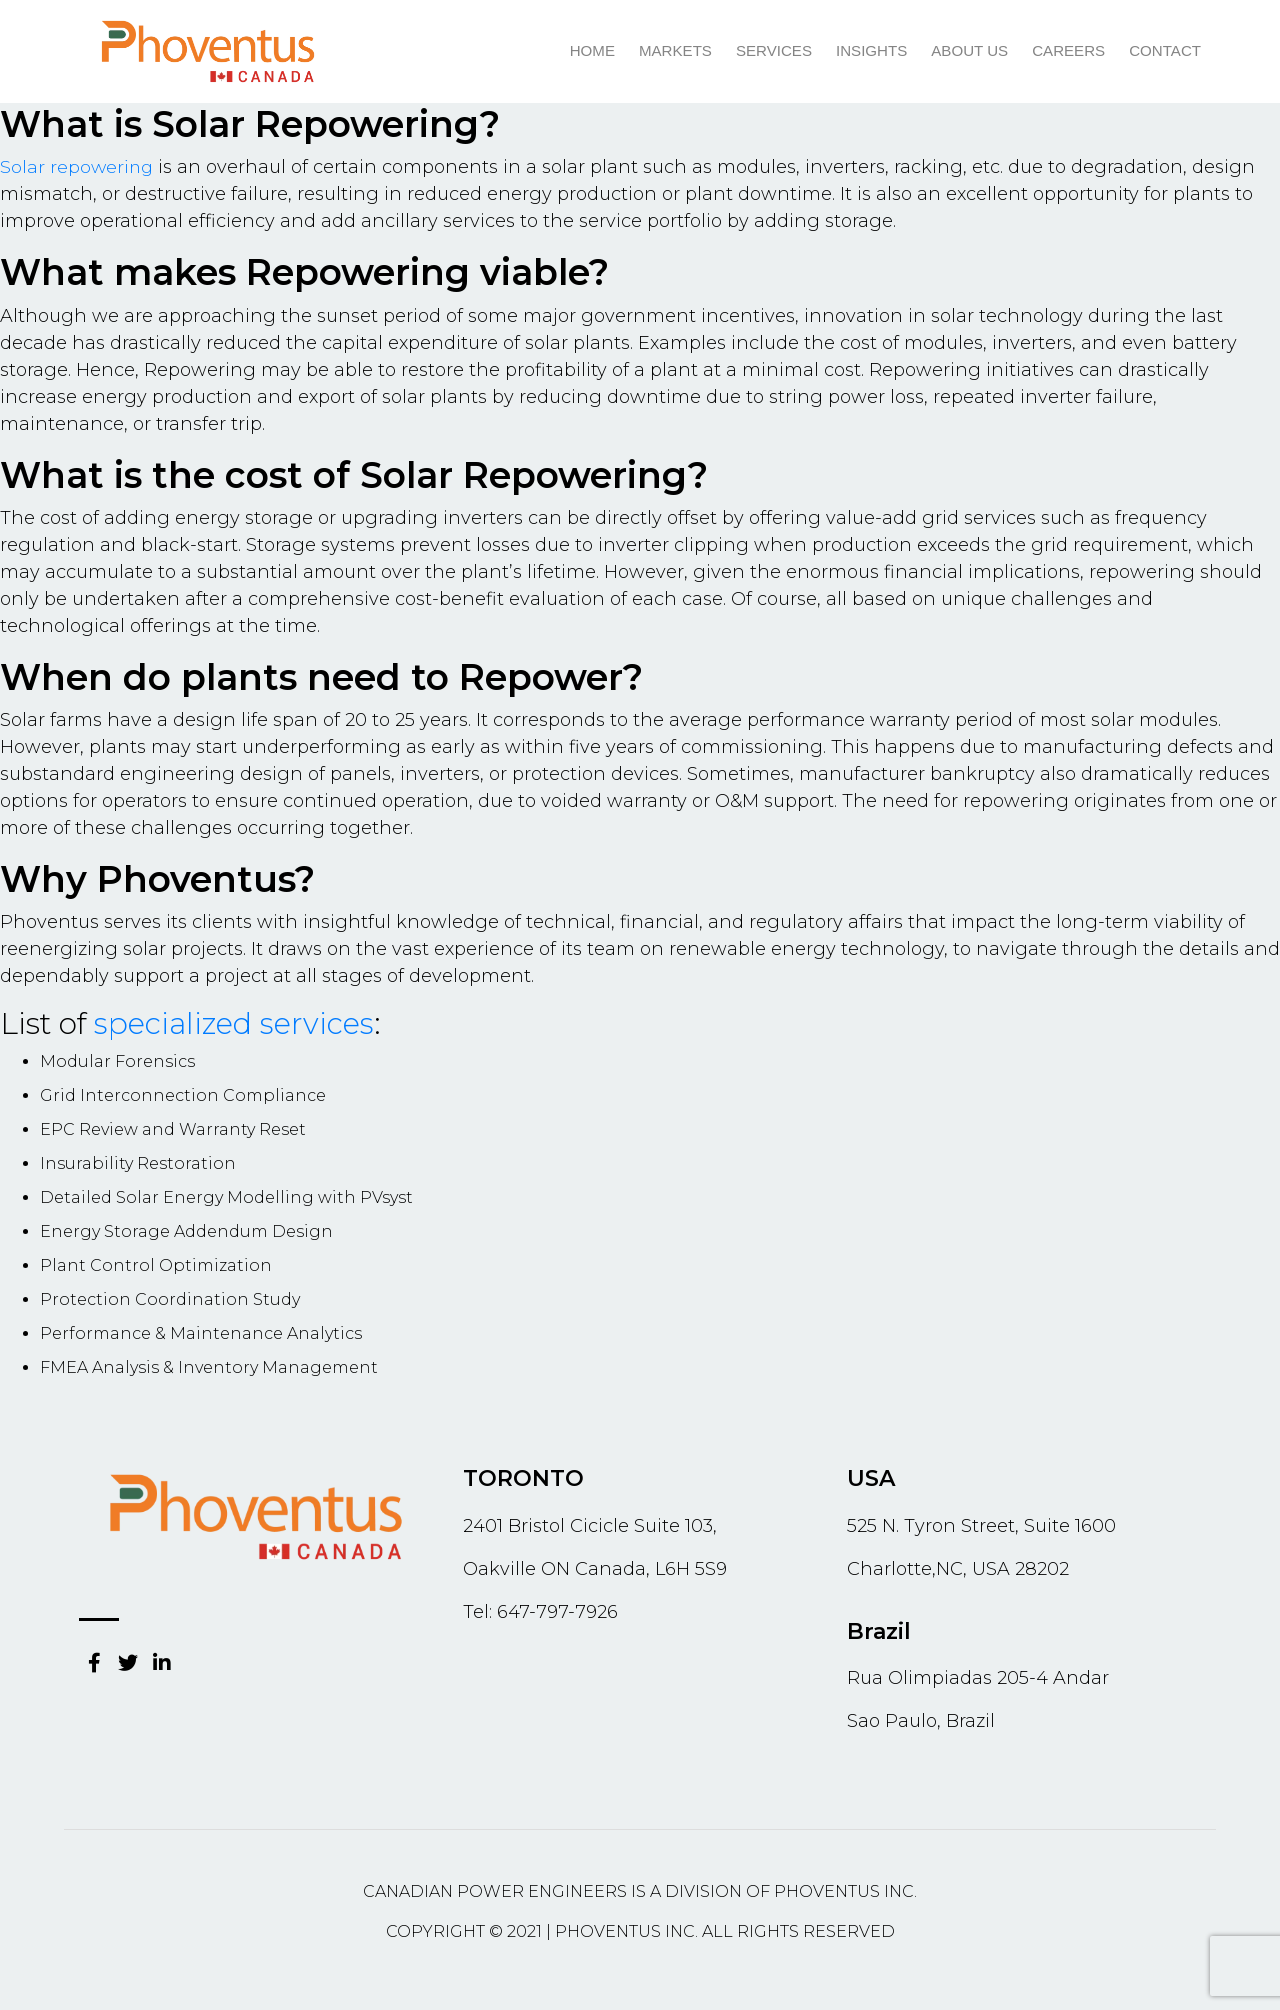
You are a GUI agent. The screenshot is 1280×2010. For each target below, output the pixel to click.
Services (776, 50)
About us (971, 50)
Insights (873, 50)
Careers (1069, 50)
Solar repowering (78, 167)
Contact (1165, 50)
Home (595, 50)
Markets (678, 50)
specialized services (235, 1023)
